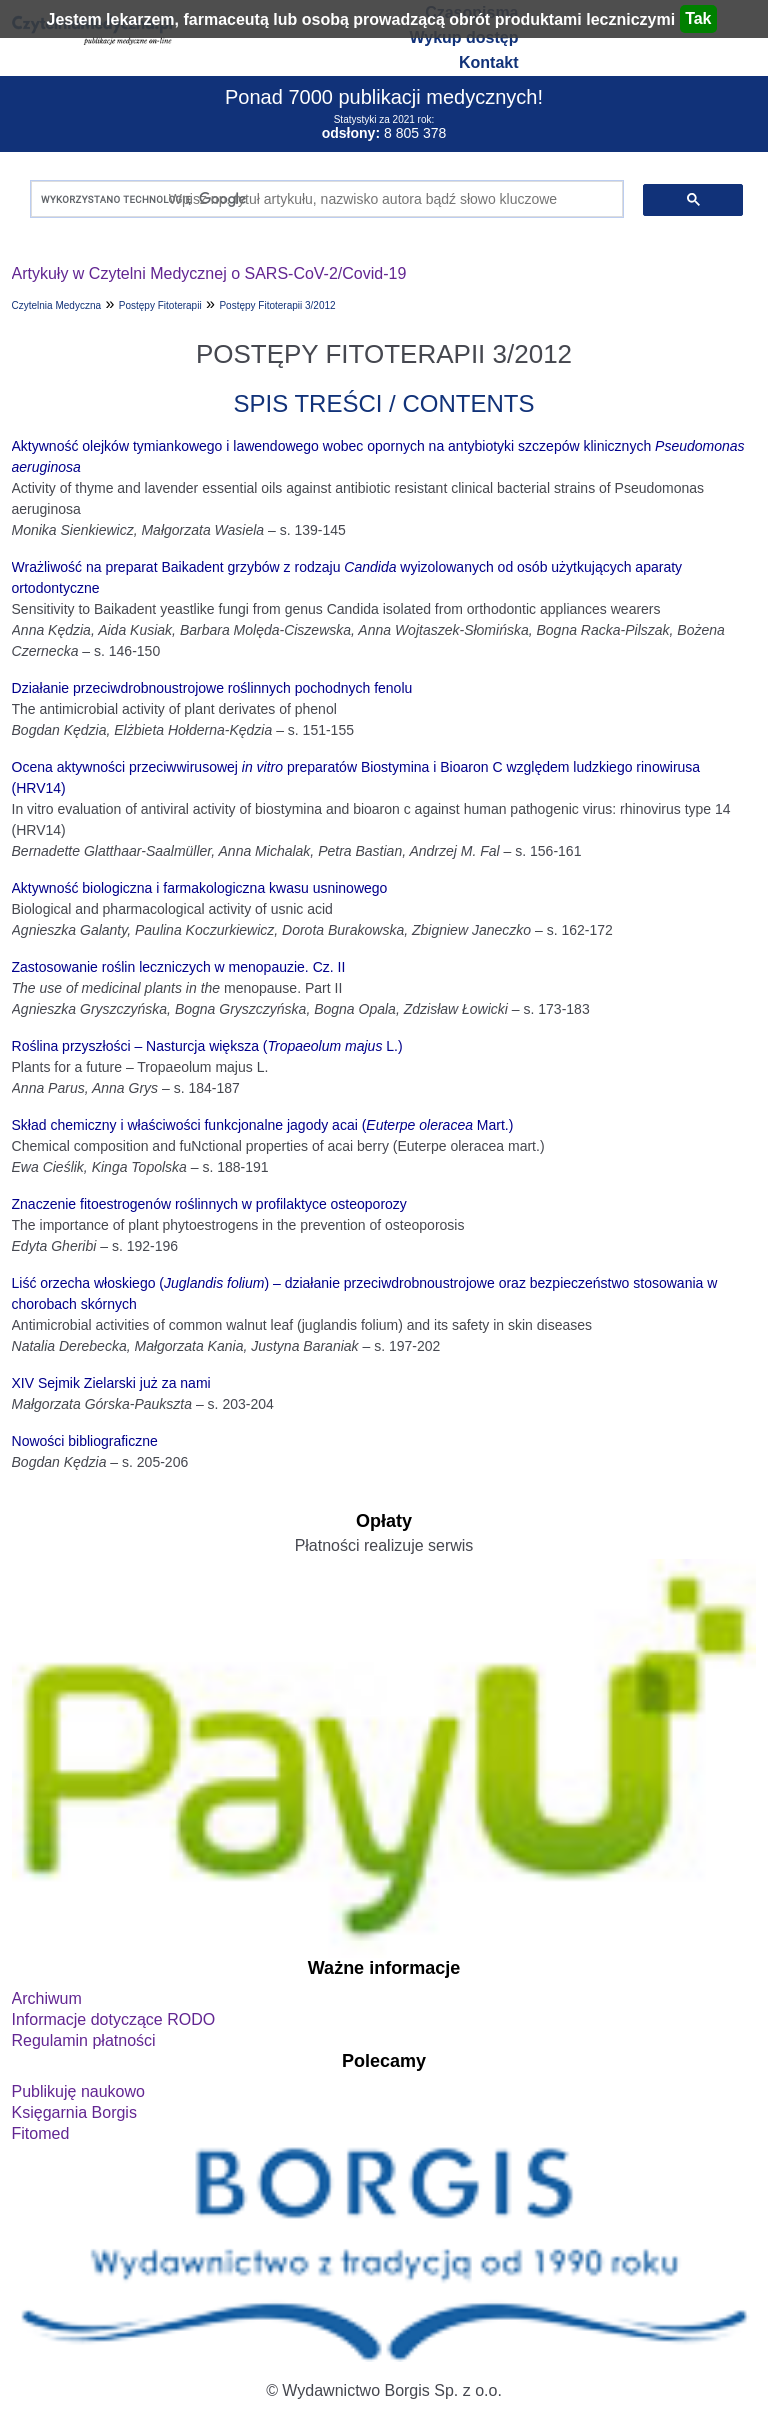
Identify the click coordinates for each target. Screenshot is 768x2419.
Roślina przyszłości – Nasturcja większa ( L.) (207, 1046)
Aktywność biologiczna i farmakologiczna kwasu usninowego (200, 888)
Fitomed (41, 2133)
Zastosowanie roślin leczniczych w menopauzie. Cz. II (179, 967)
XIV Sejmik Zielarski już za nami (111, 1383)
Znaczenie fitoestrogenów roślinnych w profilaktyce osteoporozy (209, 1204)
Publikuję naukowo (78, 2091)
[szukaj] (323, 199)
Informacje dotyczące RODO (114, 2019)
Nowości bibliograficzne (85, 1441)
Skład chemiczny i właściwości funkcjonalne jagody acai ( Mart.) (263, 1125)
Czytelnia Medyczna (56, 305)
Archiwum (47, 1998)
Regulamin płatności (84, 2040)
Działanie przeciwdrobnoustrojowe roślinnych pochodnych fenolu (212, 688)
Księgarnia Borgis (74, 2112)
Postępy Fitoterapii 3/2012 (277, 305)
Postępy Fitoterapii (160, 305)
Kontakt (489, 62)
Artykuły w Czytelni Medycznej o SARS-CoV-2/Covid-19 (209, 273)
